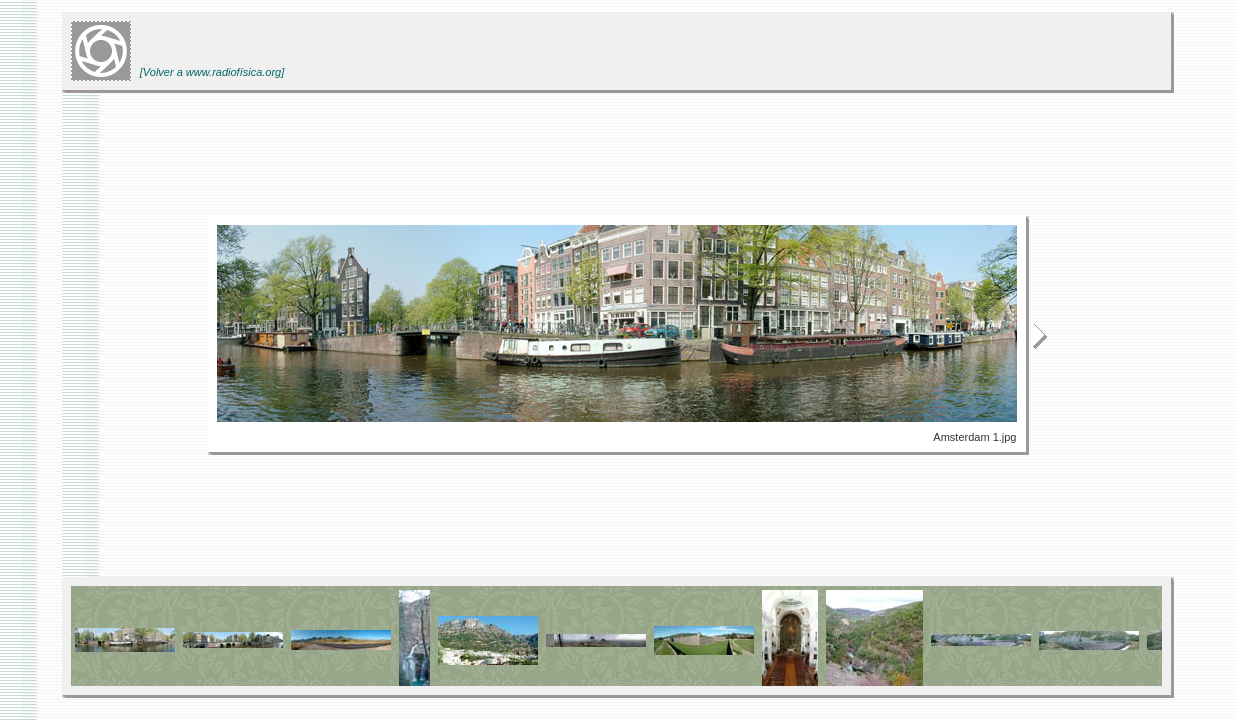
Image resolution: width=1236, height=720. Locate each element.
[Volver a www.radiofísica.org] (212, 72)
